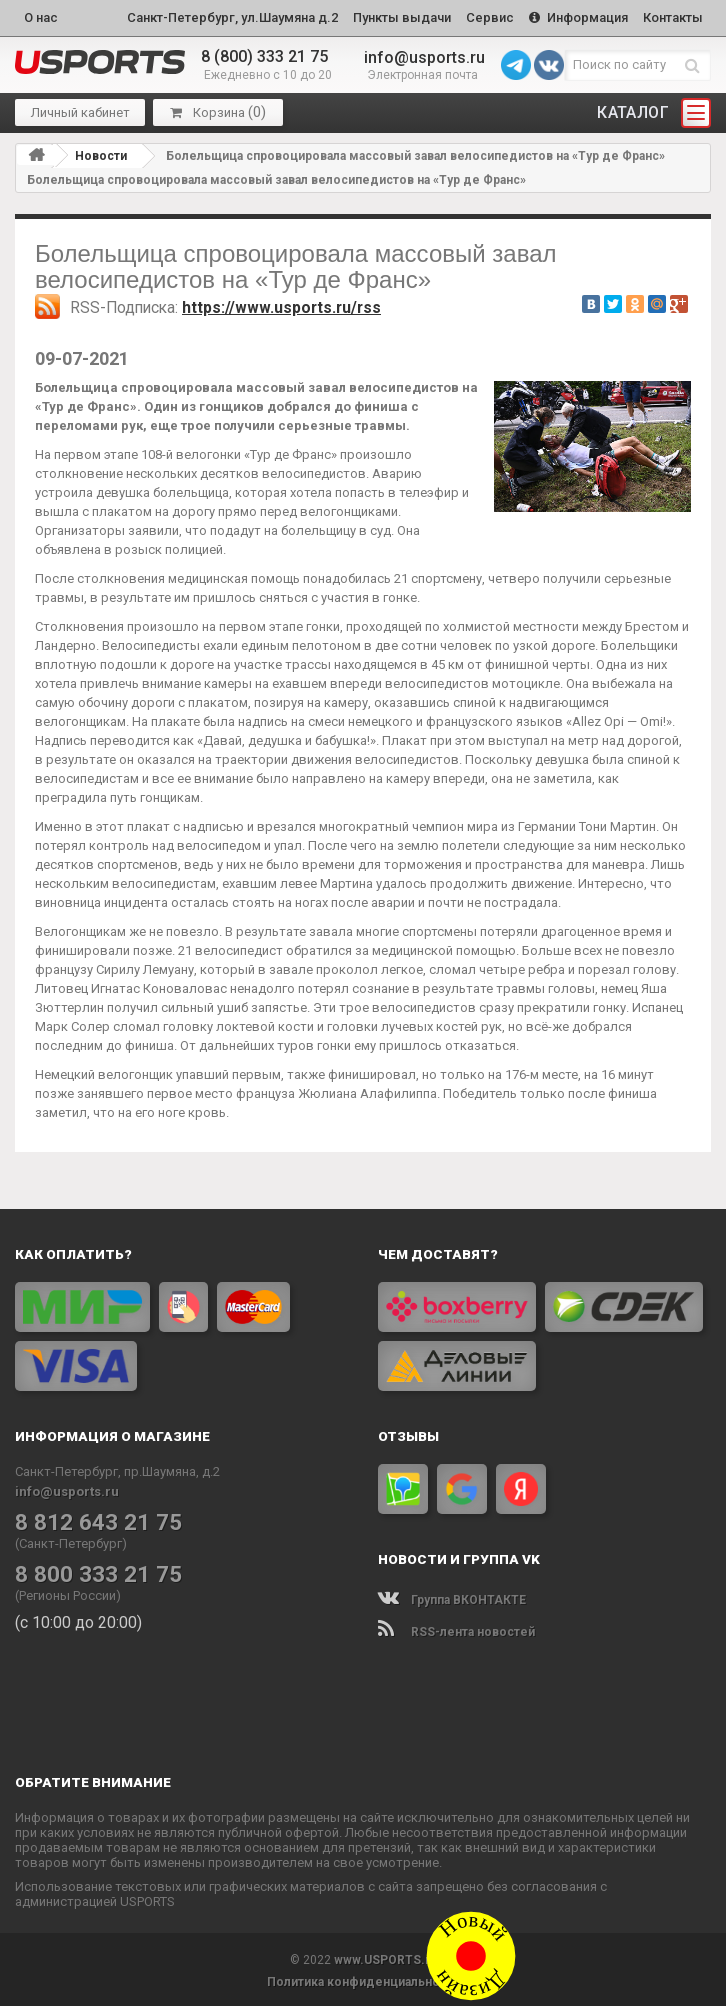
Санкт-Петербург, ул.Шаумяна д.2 (219, 16)
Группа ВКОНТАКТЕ (452, 1597)
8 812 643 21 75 (91, 1519)
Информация (574, 16)
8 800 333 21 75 (91, 1571)
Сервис (483, 16)
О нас (41, 16)
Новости (101, 153)
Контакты (672, 16)
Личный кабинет (80, 110)
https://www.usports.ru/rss (281, 305)
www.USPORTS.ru (385, 1957)
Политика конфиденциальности (363, 1979)
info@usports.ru (424, 54)
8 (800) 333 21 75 (264, 54)
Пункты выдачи (392, 16)
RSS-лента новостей (456, 1629)
